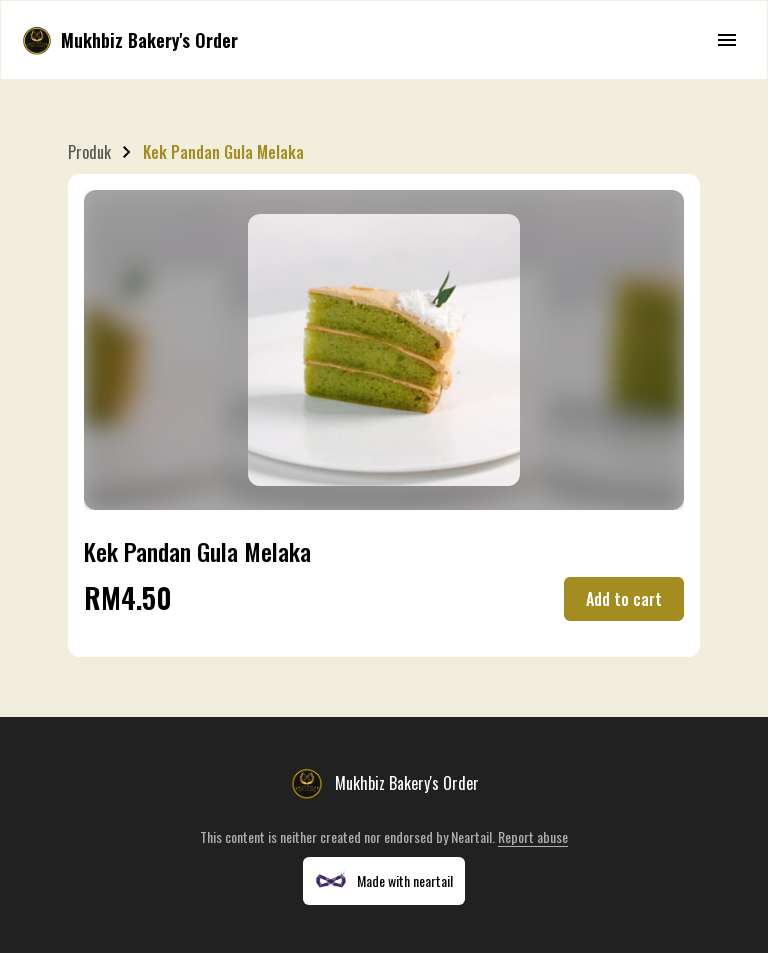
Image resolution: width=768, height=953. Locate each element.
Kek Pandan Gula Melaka (223, 152)
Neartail (471, 836)
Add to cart (624, 599)
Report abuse (533, 836)
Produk (89, 152)
